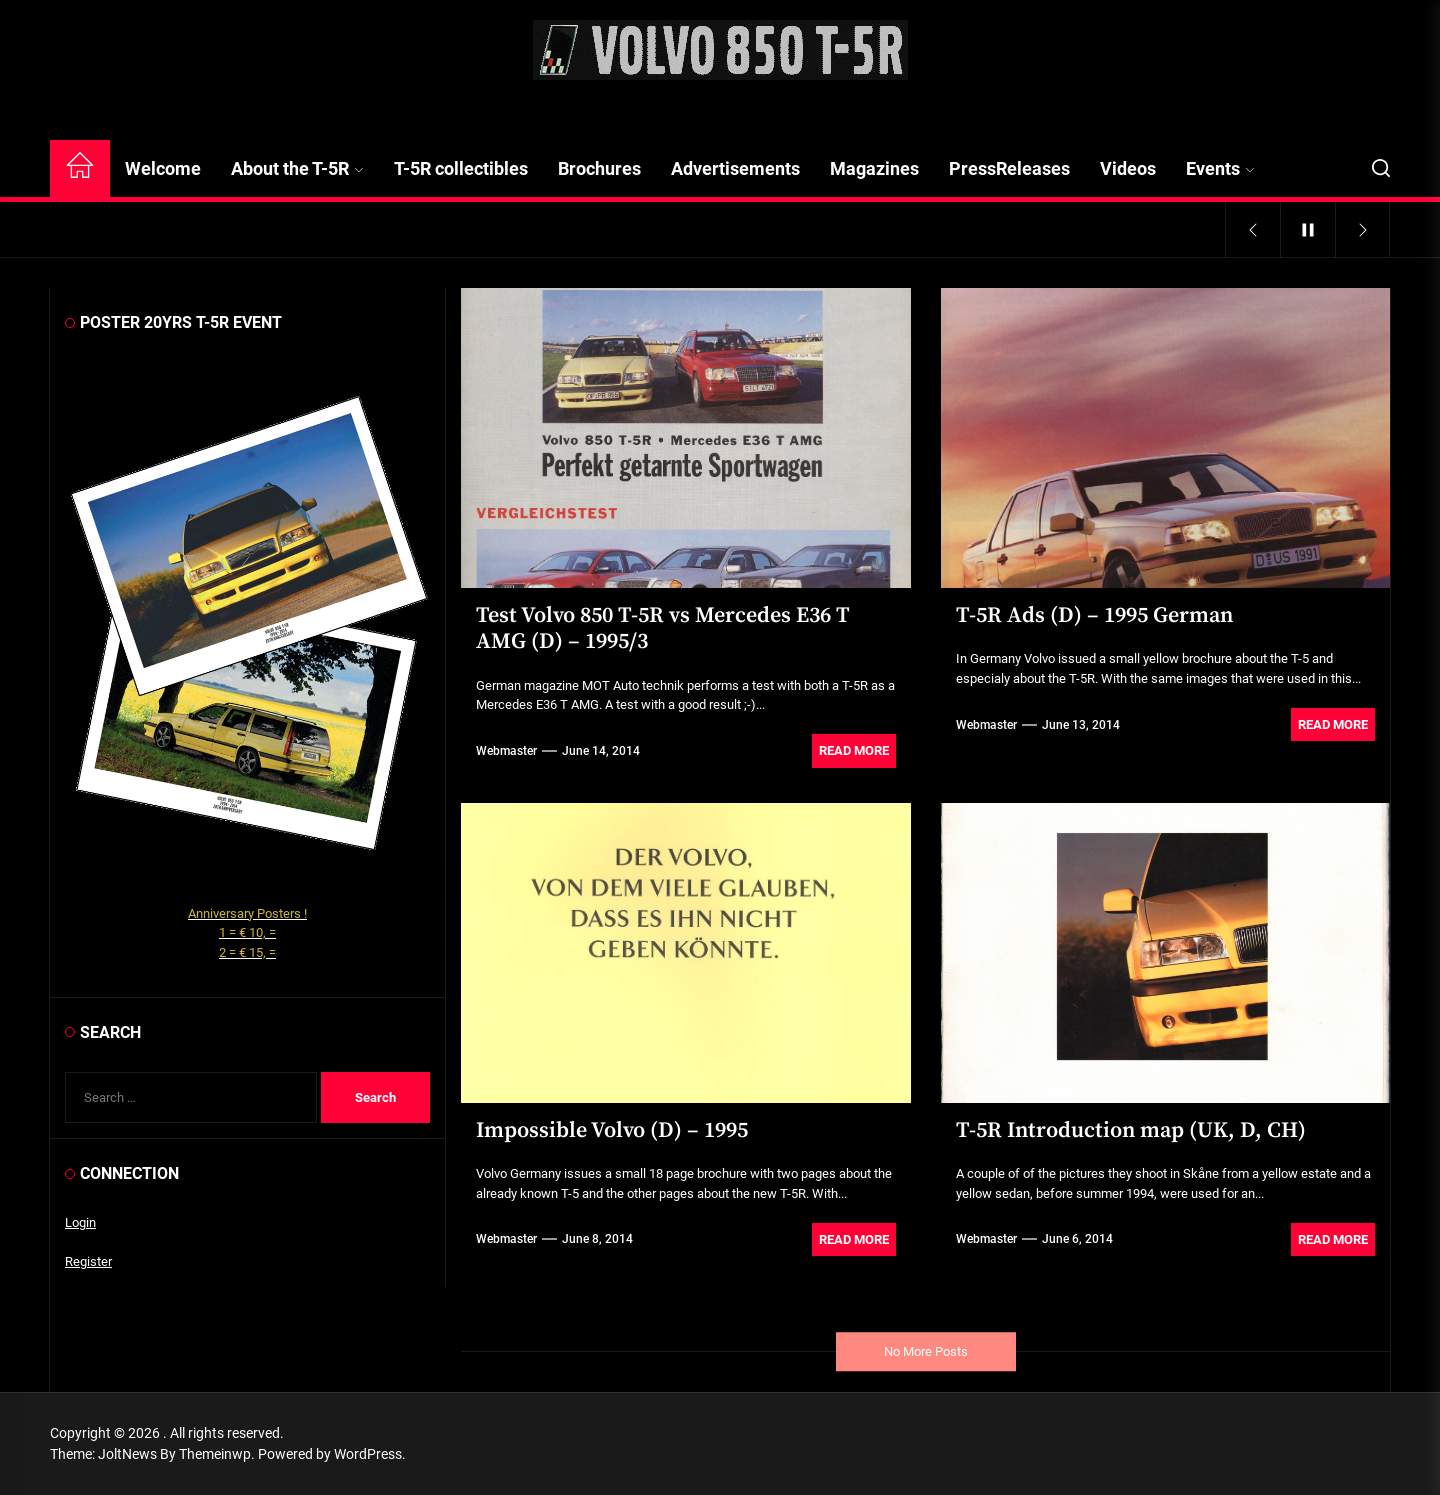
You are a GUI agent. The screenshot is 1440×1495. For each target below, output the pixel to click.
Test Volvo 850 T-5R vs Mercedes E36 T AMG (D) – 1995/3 (663, 628)
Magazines (874, 168)
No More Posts (926, 1351)
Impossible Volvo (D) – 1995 (612, 1130)
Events (1220, 168)
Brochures (599, 168)
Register (88, 1261)
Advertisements (735, 168)
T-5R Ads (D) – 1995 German (1094, 615)
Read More (854, 750)
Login (80, 1222)
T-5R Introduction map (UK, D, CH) (1131, 1130)
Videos (1128, 168)
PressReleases (1009, 168)
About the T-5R (297, 168)
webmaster (506, 751)
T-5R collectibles (461, 168)
